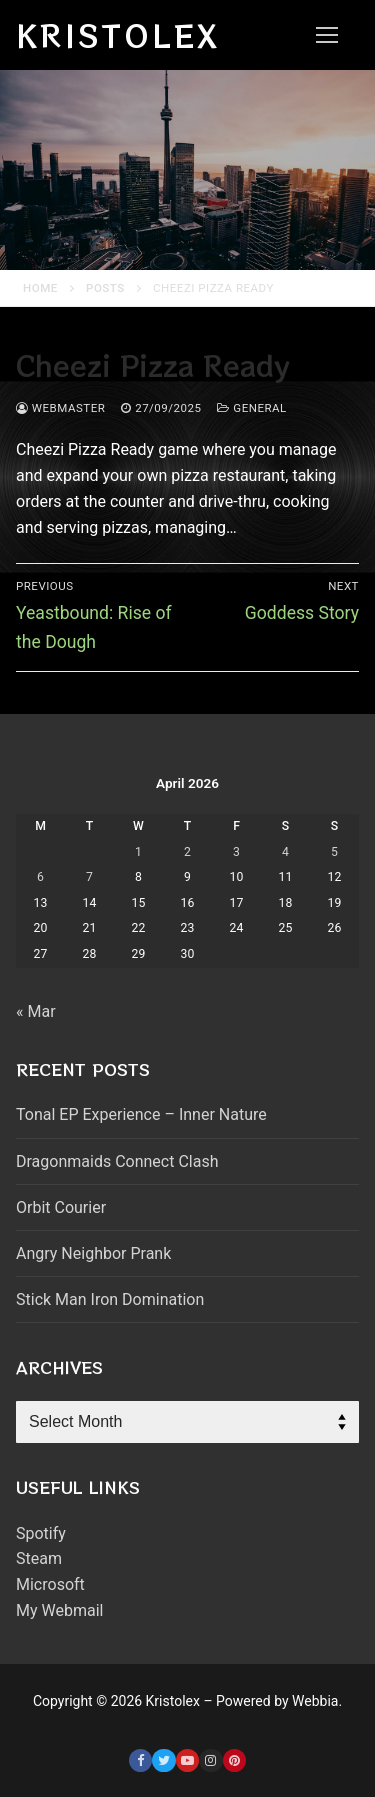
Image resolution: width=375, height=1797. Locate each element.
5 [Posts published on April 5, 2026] (334, 852)
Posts (105, 288)
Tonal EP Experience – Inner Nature (141, 1114)
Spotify (41, 1533)
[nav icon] (327, 35)
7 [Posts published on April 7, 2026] (89, 877)
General (251, 408)
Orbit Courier (61, 1207)
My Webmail (59, 1610)
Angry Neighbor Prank (93, 1253)
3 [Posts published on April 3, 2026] (236, 852)
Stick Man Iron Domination (110, 1299)
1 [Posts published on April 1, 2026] (138, 852)
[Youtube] (187, 1760)
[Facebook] (140, 1760)
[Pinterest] (234, 1760)
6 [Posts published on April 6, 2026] (40, 877)
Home (40, 288)
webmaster (60, 408)
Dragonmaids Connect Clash (117, 1161)
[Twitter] (163, 1760)
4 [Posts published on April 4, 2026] (285, 852)
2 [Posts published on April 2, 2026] (187, 852)
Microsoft (50, 1584)
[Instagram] (210, 1760)
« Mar (36, 1011)
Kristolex (118, 35)
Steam (39, 1558)
